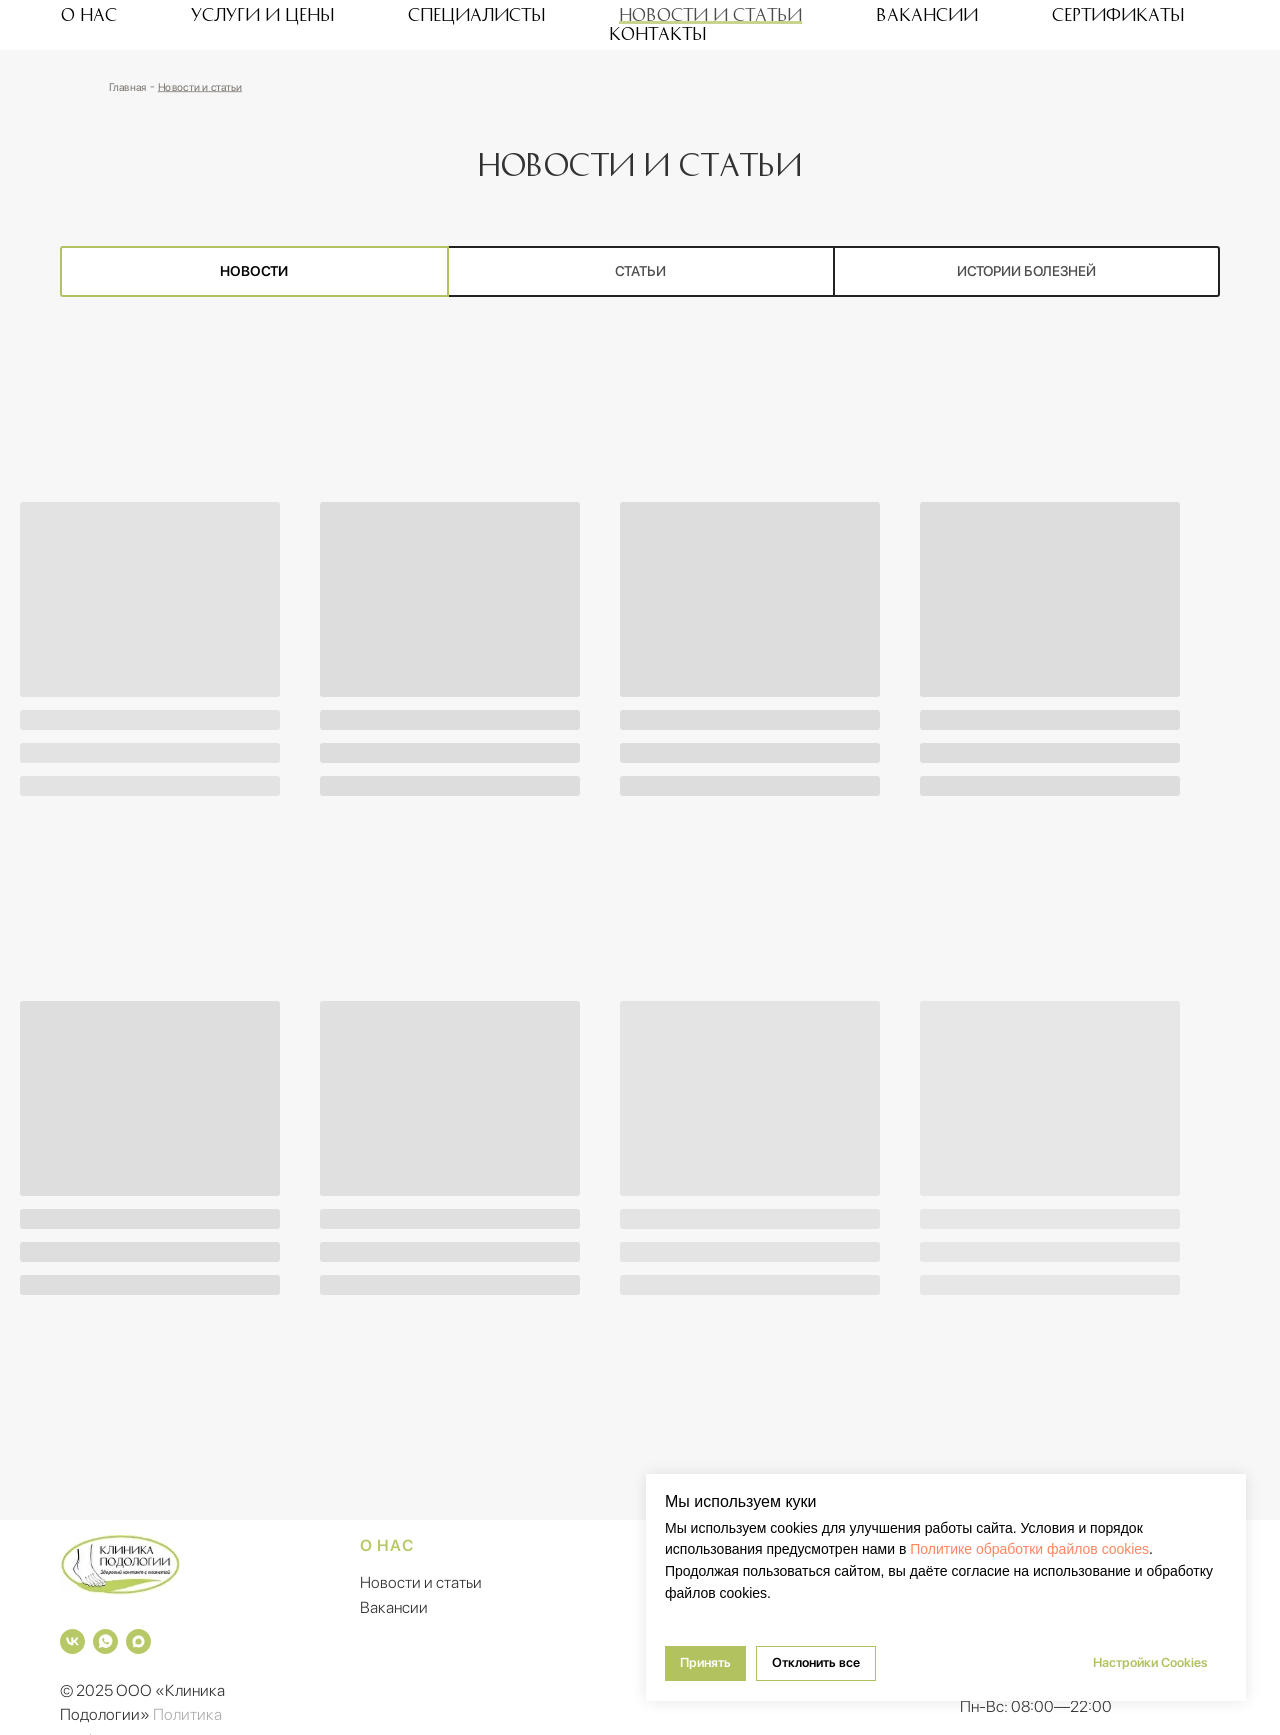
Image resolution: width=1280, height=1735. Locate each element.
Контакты (657, 33)
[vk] (72, 1641)
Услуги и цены (262, 14)
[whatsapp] (105, 1641)
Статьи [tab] (640, 271)
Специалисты (476, 14)
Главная (127, 86)
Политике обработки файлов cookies (1029, 1549)
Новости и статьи (710, 14)
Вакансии (927, 14)
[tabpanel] (640, 923)
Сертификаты (1118, 14)
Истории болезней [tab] (1026, 271)
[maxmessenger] (138, 1641)
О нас (89, 14)
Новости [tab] (254, 271)
